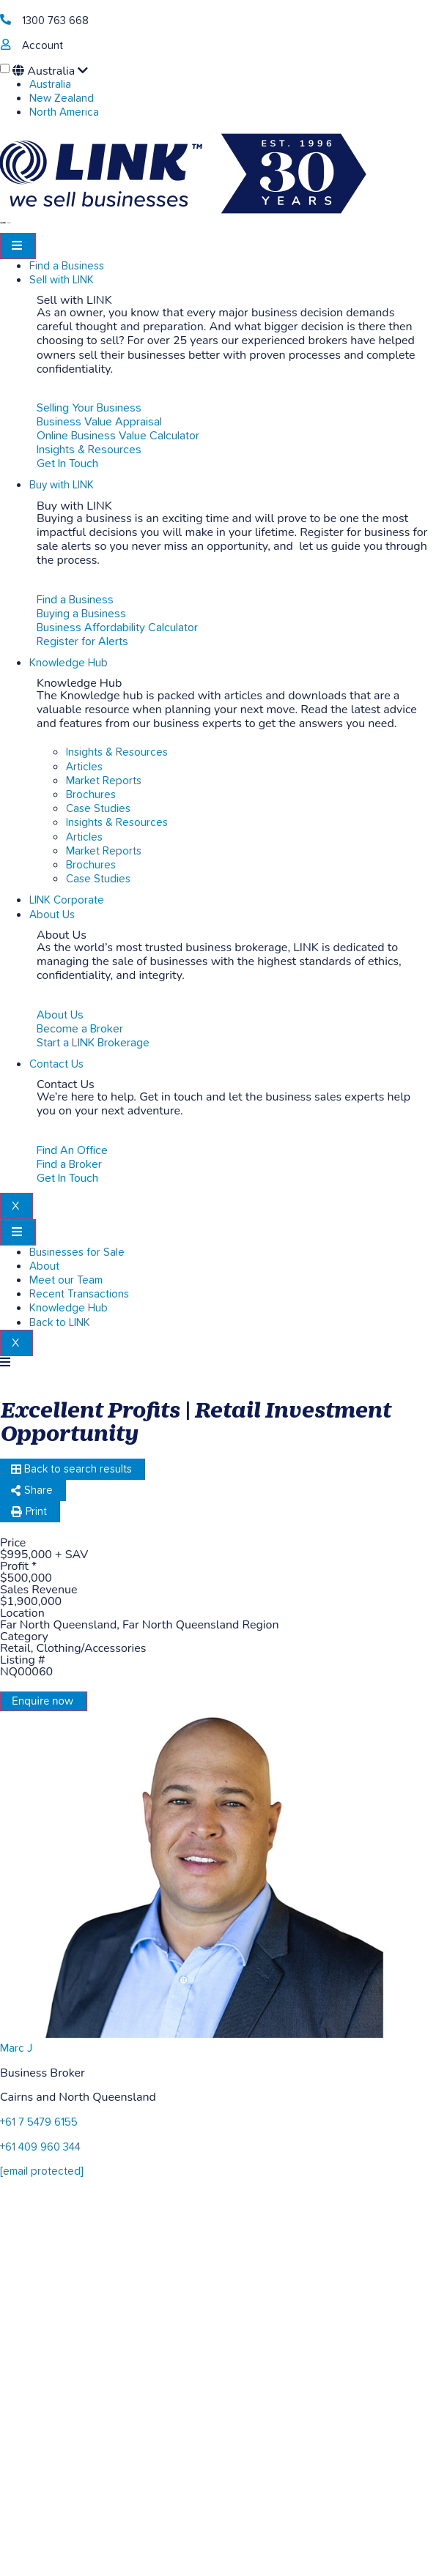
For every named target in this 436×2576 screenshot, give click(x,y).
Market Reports (103, 780)
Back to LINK (59, 1322)
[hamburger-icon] (18, 246)
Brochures (91, 794)
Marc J (16, 2048)
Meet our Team (66, 1280)
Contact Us (56, 1064)
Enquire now (42, 1701)
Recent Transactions (79, 1294)
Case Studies (98, 808)
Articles (84, 767)
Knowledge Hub (68, 663)
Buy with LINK (61, 485)
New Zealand (61, 98)
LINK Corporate (66, 900)
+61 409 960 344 (40, 2147)
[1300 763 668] (5, 19)
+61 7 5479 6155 (39, 2122)
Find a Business (66, 266)
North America (64, 112)
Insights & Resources (117, 752)
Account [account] (42, 45)
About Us (52, 914)
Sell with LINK (61, 280)
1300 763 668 (55, 20)
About (44, 1266)
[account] (5, 44)
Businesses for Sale (77, 1252)
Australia (50, 70)
